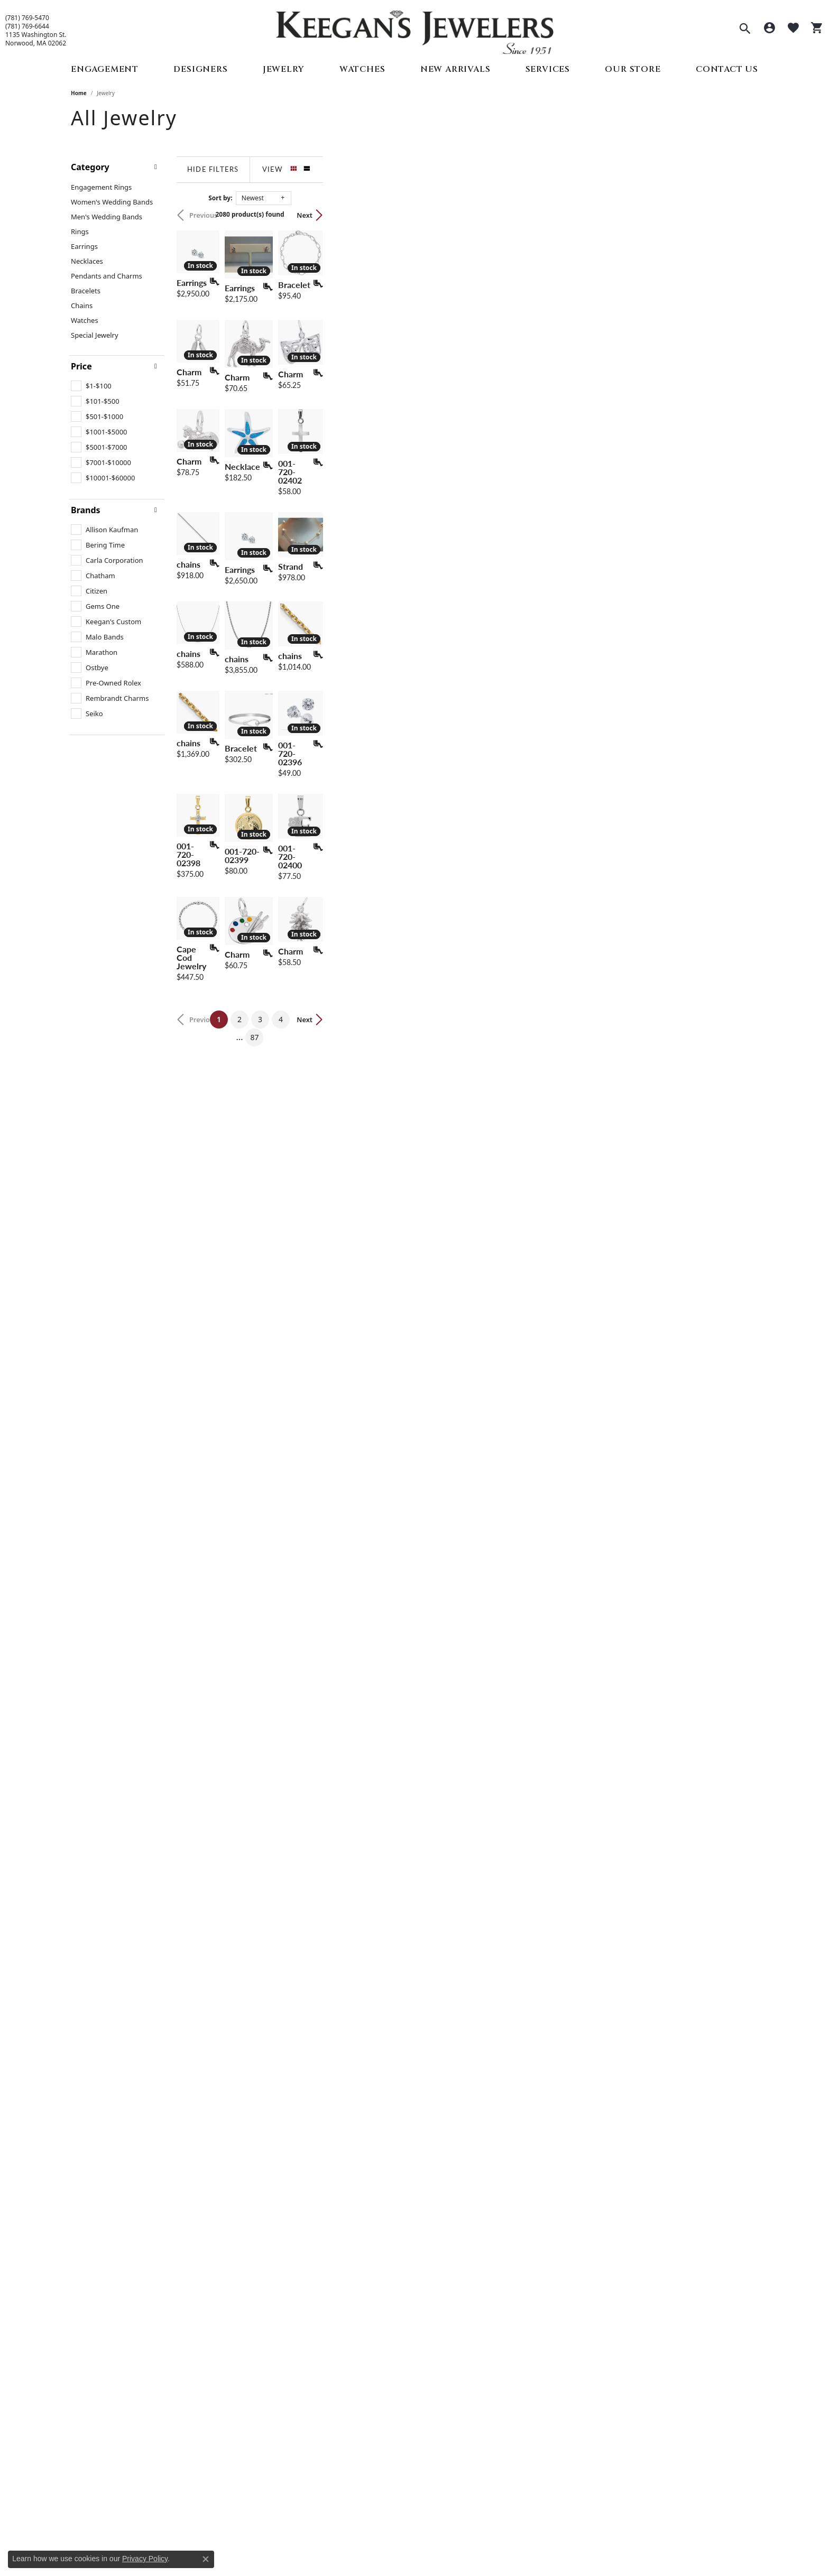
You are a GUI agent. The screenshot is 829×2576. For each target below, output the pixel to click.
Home (79, 93)
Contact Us (727, 69)
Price (81, 366)
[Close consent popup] (205, 2559)
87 (512, 2104)
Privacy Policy (145, 2558)
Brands (85, 510)
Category (90, 167)
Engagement (105, 69)
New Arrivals (455, 69)
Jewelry (284, 69)
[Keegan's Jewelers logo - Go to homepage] (415, 30)
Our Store (632, 69)
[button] (745, 29)
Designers (200, 69)
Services (548, 69)
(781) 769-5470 (27, 18)
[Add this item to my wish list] (358, 429)
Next (740, 215)
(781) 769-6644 (27, 26)
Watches (362, 69)
